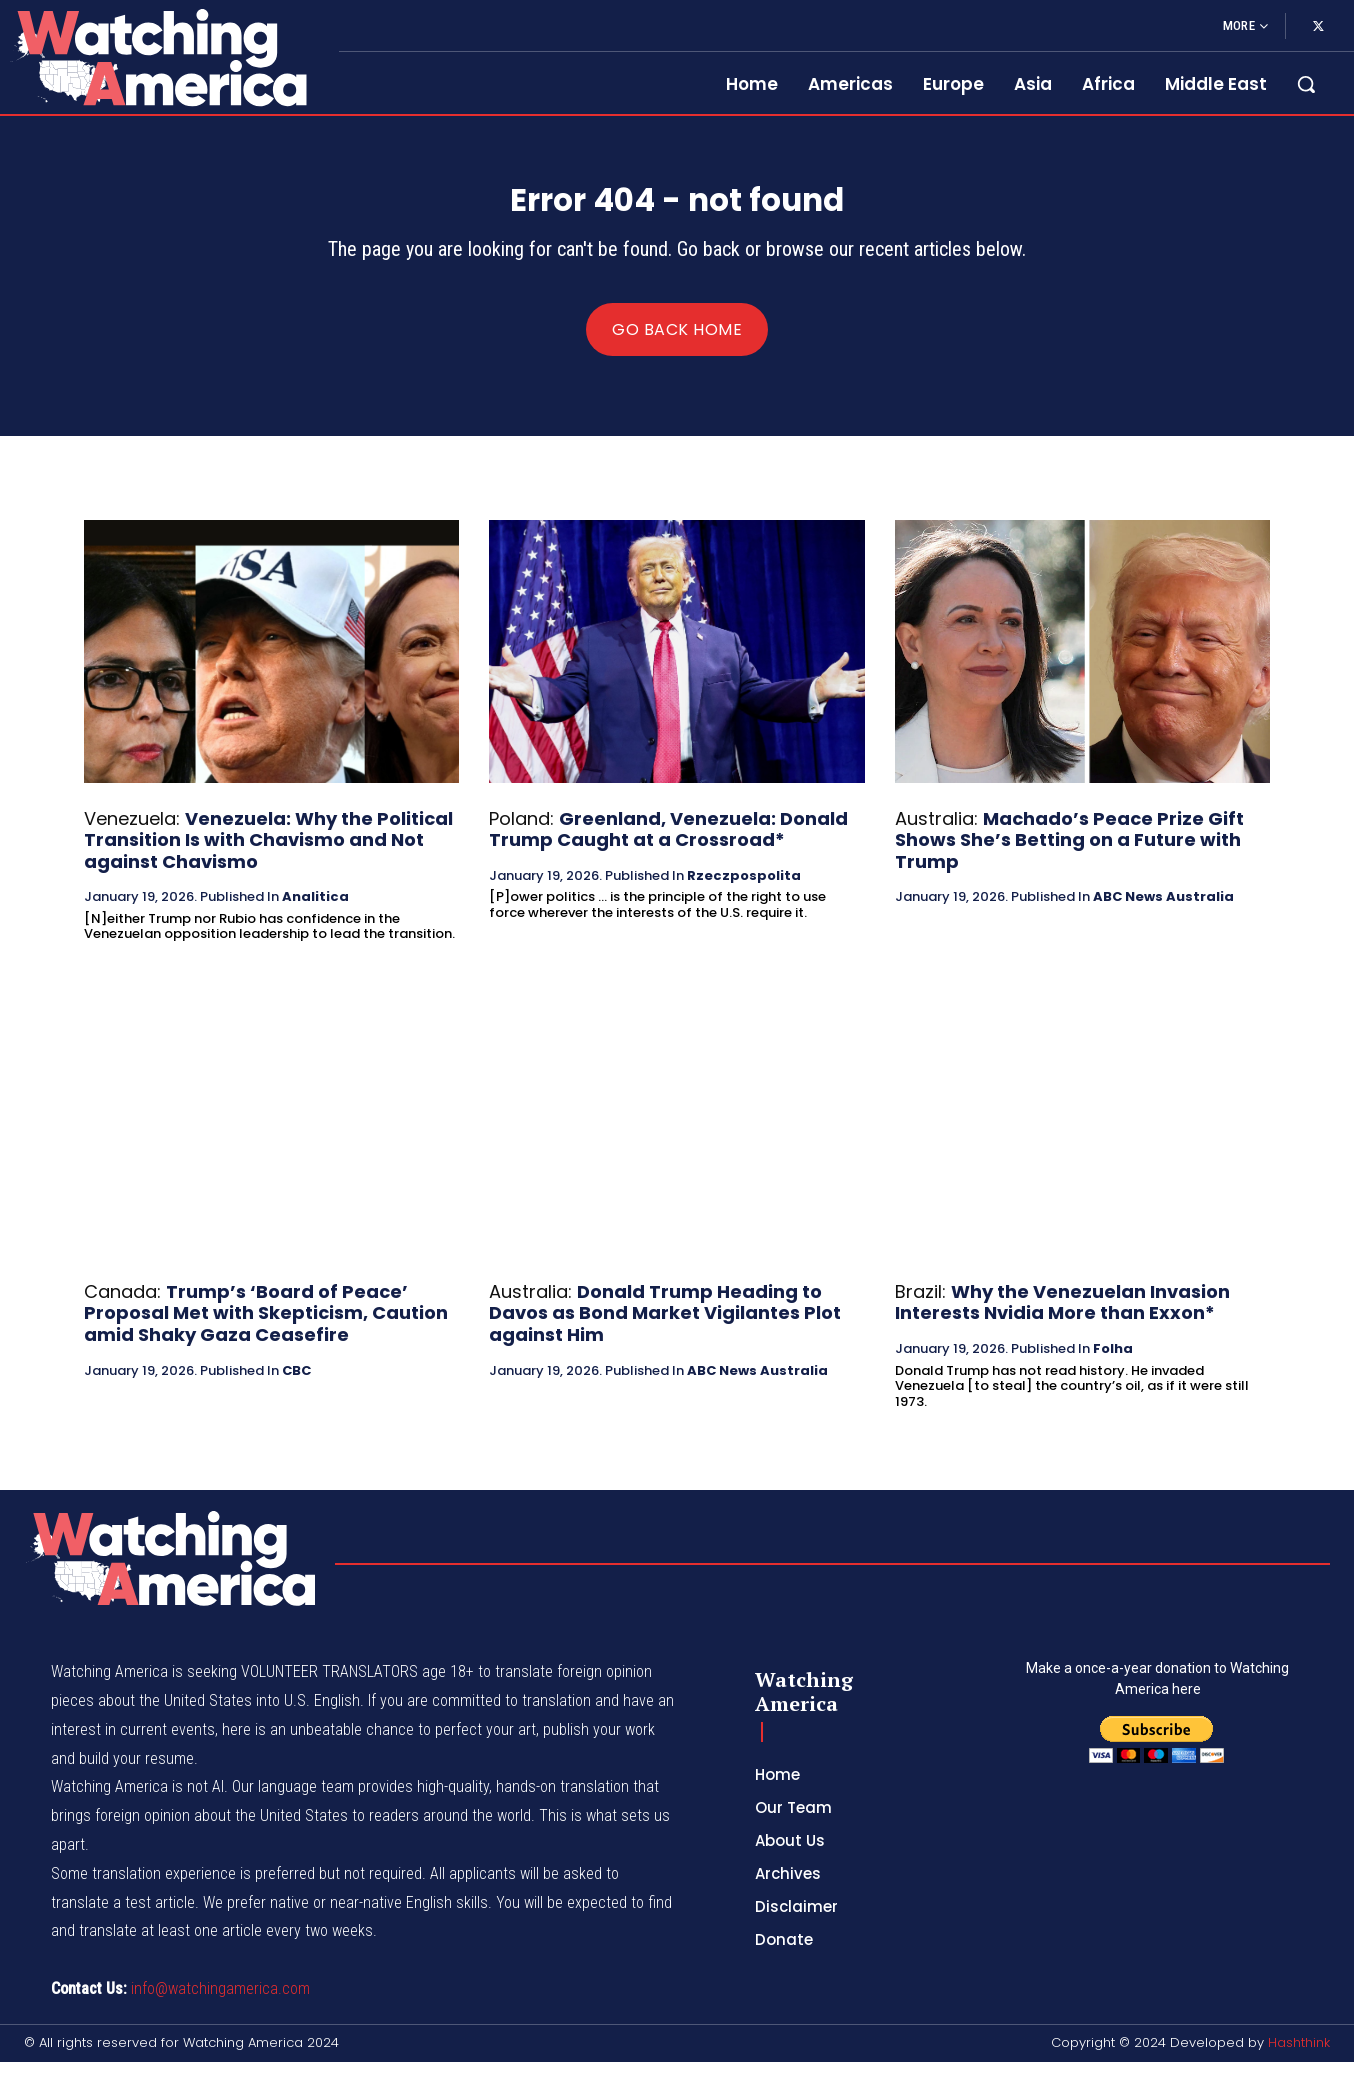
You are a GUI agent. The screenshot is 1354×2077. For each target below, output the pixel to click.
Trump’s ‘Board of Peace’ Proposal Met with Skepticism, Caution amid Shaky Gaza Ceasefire (266, 1328)
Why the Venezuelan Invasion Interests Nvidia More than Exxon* (1062, 1317)
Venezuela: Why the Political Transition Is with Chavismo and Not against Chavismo (268, 854)
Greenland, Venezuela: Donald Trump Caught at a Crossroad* (668, 843)
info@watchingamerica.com (220, 2003)
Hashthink (1299, 2057)
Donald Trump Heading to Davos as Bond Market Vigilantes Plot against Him (665, 1328)
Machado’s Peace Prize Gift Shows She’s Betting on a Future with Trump (1069, 854)
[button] (1306, 84)
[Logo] (157, 57)
